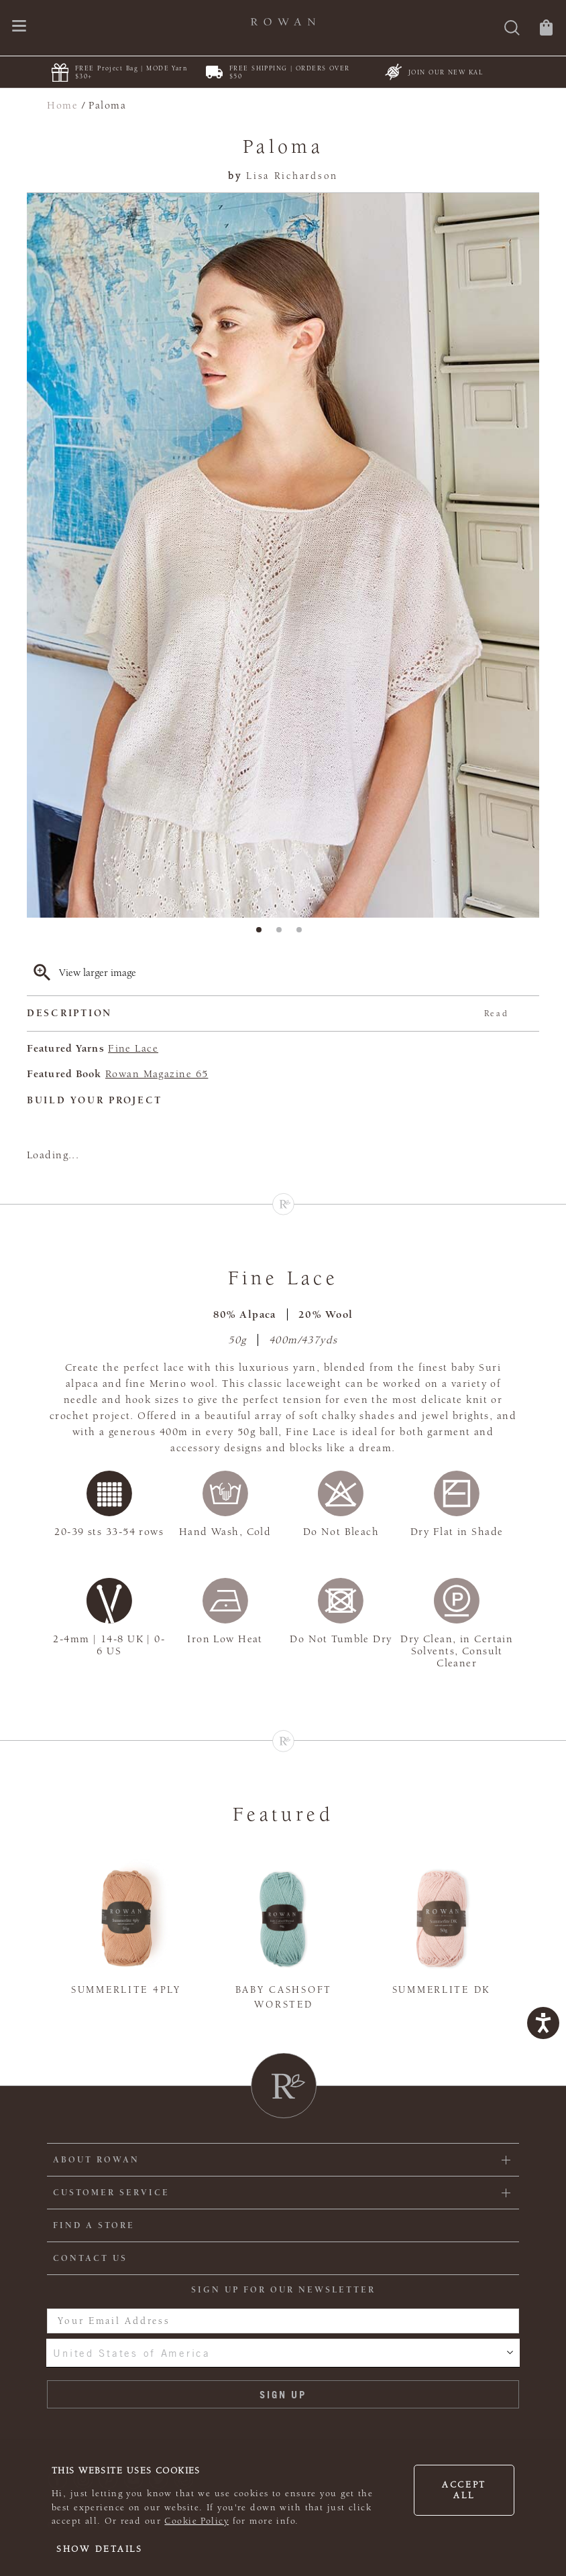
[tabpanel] (283, 555)
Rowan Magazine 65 (156, 1074)
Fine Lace (133, 1048)
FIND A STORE (94, 2225)
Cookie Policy (196, 2521)
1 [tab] (263, 933)
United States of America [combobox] (131, 2353)
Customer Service (111, 2192)
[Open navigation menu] (19, 27)
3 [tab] (303, 933)
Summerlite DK (441, 1990)
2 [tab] (283, 933)
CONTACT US (90, 2258)
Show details (99, 2549)
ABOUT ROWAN (96, 2159)
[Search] (512, 29)
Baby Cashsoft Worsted (283, 1997)
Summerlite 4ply (126, 1990)
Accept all (464, 2490)
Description (268, 1014)
